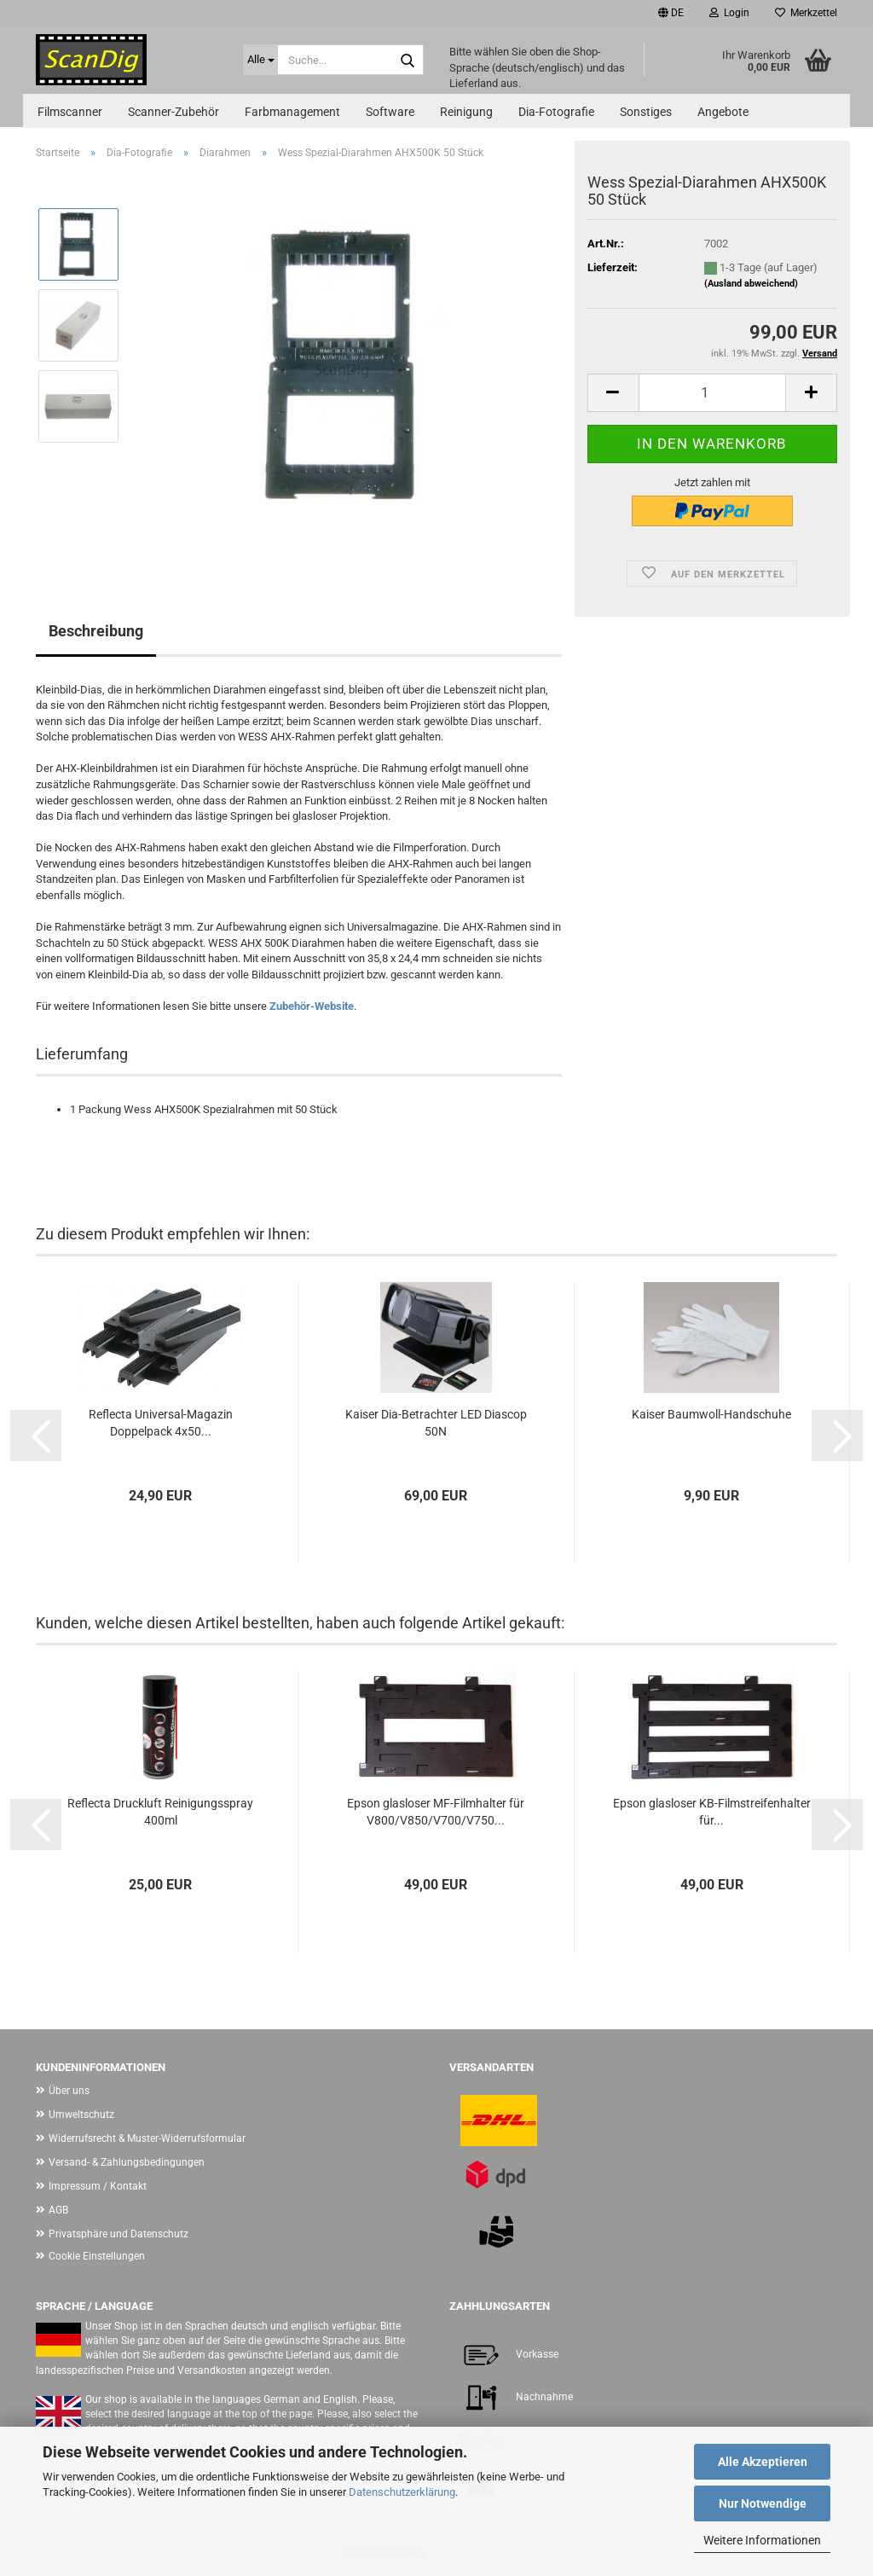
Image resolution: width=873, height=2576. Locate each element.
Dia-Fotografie (556, 112)
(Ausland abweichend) (751, 283)
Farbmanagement (292, 112)
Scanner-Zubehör (173, 112)
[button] (671, 13)
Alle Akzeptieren (762, 2462)
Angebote (723, 112)
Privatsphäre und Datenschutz (118, 2234)
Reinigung (466, 112)
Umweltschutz (81, 2115)
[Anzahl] (712, 393)
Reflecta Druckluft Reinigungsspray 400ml (160, 1811)
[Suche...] (260, 59)
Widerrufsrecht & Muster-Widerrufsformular (147, 2138)
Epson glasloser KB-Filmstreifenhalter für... (712, 1811)
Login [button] (729, 13)
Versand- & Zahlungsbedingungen (127, 2162)
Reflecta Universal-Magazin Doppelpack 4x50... (161, 1422)
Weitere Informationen (762, 2540)
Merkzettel (806, 13)
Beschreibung (96, 631)
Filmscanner (70, 112)
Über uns (69, 2091)
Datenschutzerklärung (402, 2492)
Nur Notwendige (763, 2503)
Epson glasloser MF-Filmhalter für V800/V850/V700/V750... (435, 1811)
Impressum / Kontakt (98, 2186)
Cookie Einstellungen (97, 2256)
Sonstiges (646, 112)
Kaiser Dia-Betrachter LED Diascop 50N (436, 1422)
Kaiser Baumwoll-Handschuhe (711, 1414)
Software (390, 112)
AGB (58, 2210)
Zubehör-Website (311, 1006)
